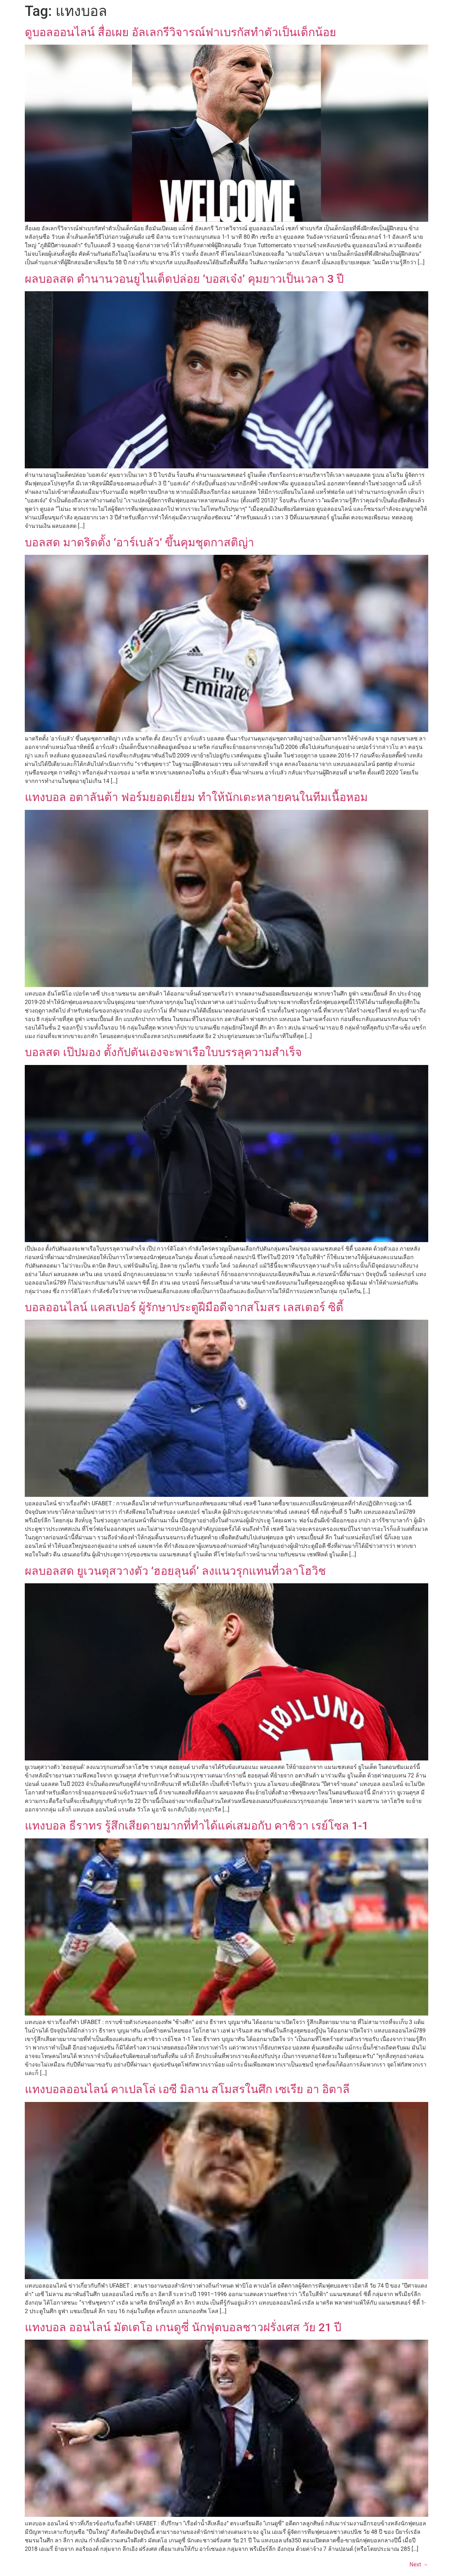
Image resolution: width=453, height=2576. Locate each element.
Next (418, 2564)
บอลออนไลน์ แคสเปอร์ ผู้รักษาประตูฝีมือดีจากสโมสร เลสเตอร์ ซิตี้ (184, 1307)
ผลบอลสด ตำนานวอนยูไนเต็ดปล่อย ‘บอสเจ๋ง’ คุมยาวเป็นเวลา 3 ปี (184, 279)
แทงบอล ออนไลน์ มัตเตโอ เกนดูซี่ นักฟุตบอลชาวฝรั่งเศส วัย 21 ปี (183, 2327)
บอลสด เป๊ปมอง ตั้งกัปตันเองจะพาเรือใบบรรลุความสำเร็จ (163, 1052)
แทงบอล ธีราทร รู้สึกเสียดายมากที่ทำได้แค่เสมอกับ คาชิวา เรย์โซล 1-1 (196, 1825)
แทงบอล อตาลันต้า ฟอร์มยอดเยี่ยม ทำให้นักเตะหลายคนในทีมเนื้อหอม (196, 797)
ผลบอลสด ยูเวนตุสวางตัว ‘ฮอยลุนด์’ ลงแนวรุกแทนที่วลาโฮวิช (175, 1571)
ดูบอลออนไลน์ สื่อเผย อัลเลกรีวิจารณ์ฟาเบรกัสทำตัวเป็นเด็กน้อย (180, 32)
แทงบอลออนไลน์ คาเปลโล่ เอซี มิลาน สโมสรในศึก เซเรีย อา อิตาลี (187, 2089)
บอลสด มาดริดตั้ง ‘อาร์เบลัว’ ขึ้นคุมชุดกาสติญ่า (139, 542)
